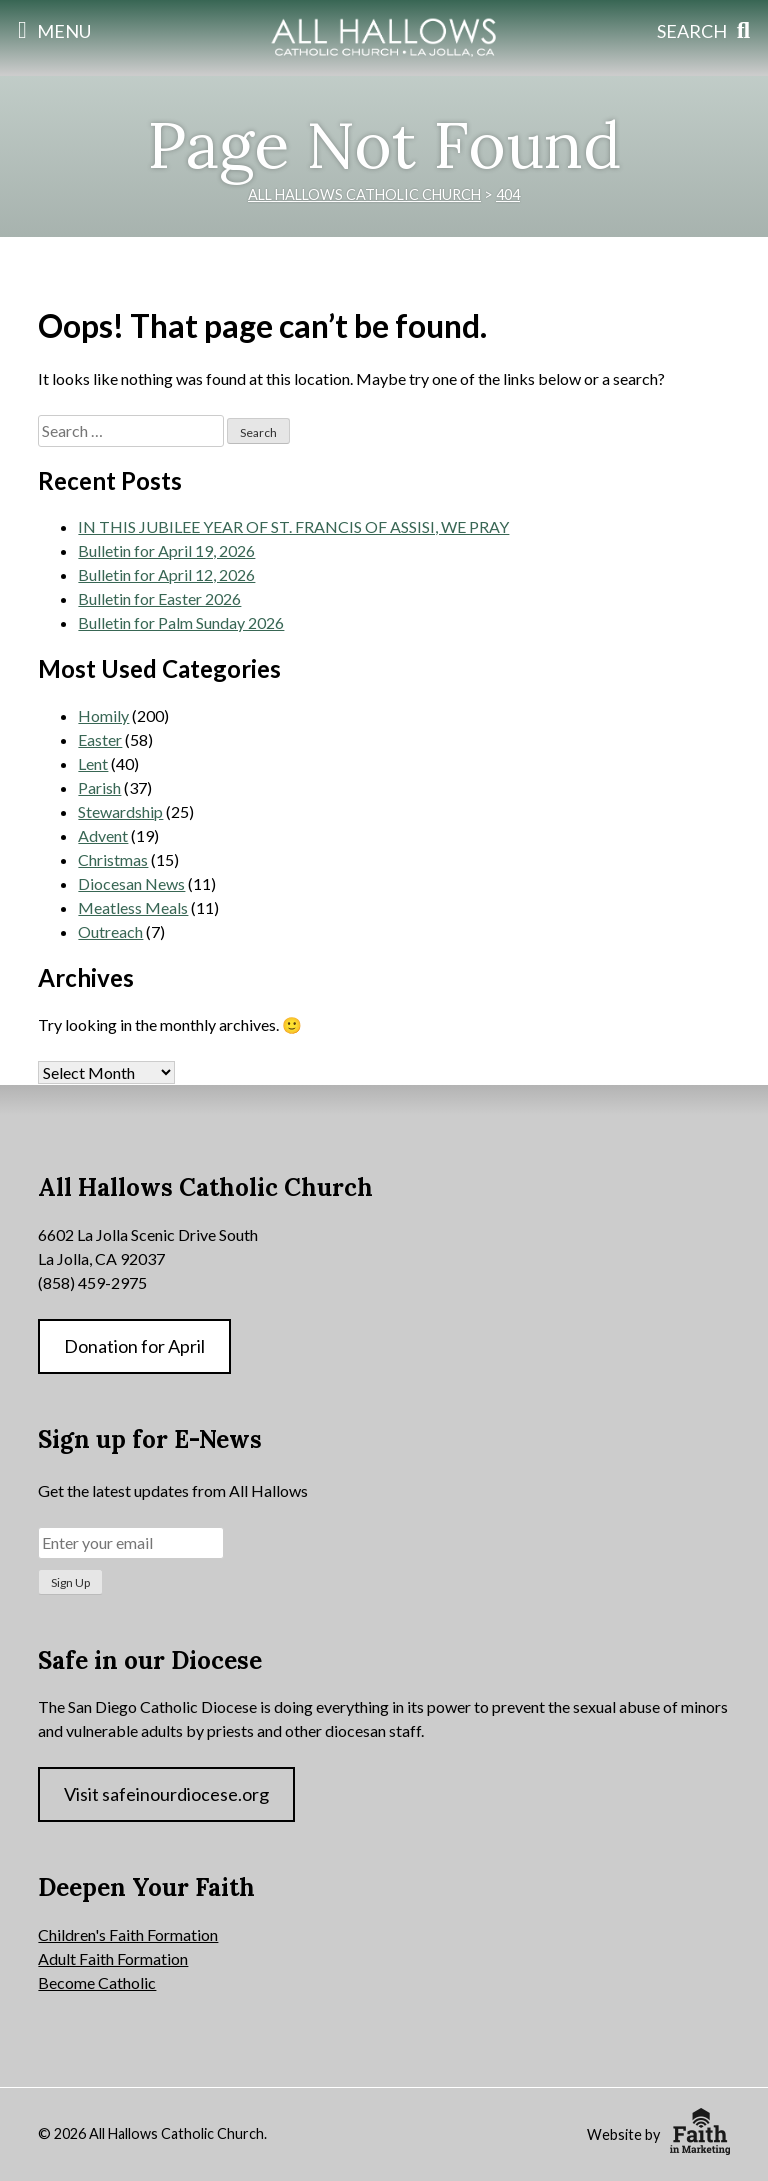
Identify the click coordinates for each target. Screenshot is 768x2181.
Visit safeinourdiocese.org (166, 1794)
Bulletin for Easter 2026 (159, 598)
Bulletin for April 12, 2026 (166, 574)
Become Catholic (97, 1982)
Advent (103, 835)
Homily (103, 715)
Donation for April (134, 1346)
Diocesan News (131, 883)
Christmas (113, 859)
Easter (100, 739)
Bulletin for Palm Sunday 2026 (181, 622)
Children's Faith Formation (128, 1934)
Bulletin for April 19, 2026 (166, 550)
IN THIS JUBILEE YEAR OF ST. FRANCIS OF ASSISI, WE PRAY (293, 526)
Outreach (110, 931)
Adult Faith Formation (113, 1958)
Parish (99, 787)
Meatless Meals (133, 907)
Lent (93, 763)
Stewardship (120, 811)
